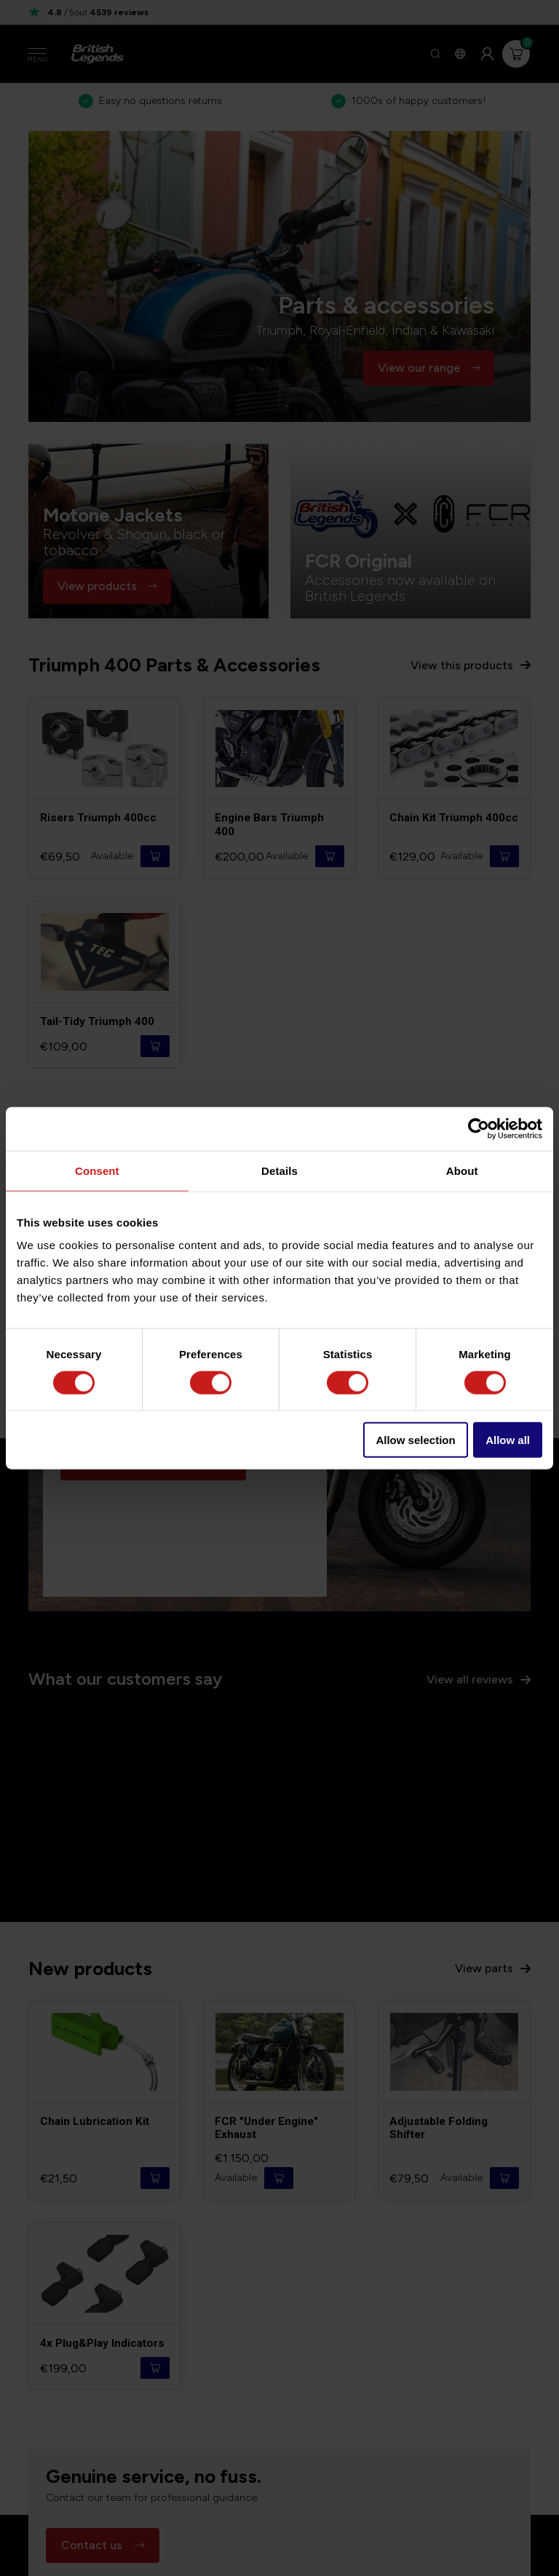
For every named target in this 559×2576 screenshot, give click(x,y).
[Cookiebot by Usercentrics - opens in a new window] (478, 1128)
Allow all (507, 1440)
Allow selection (415, 1440)
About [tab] (462, 1170)
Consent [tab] (97, 1170)
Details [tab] (279, 1170)
